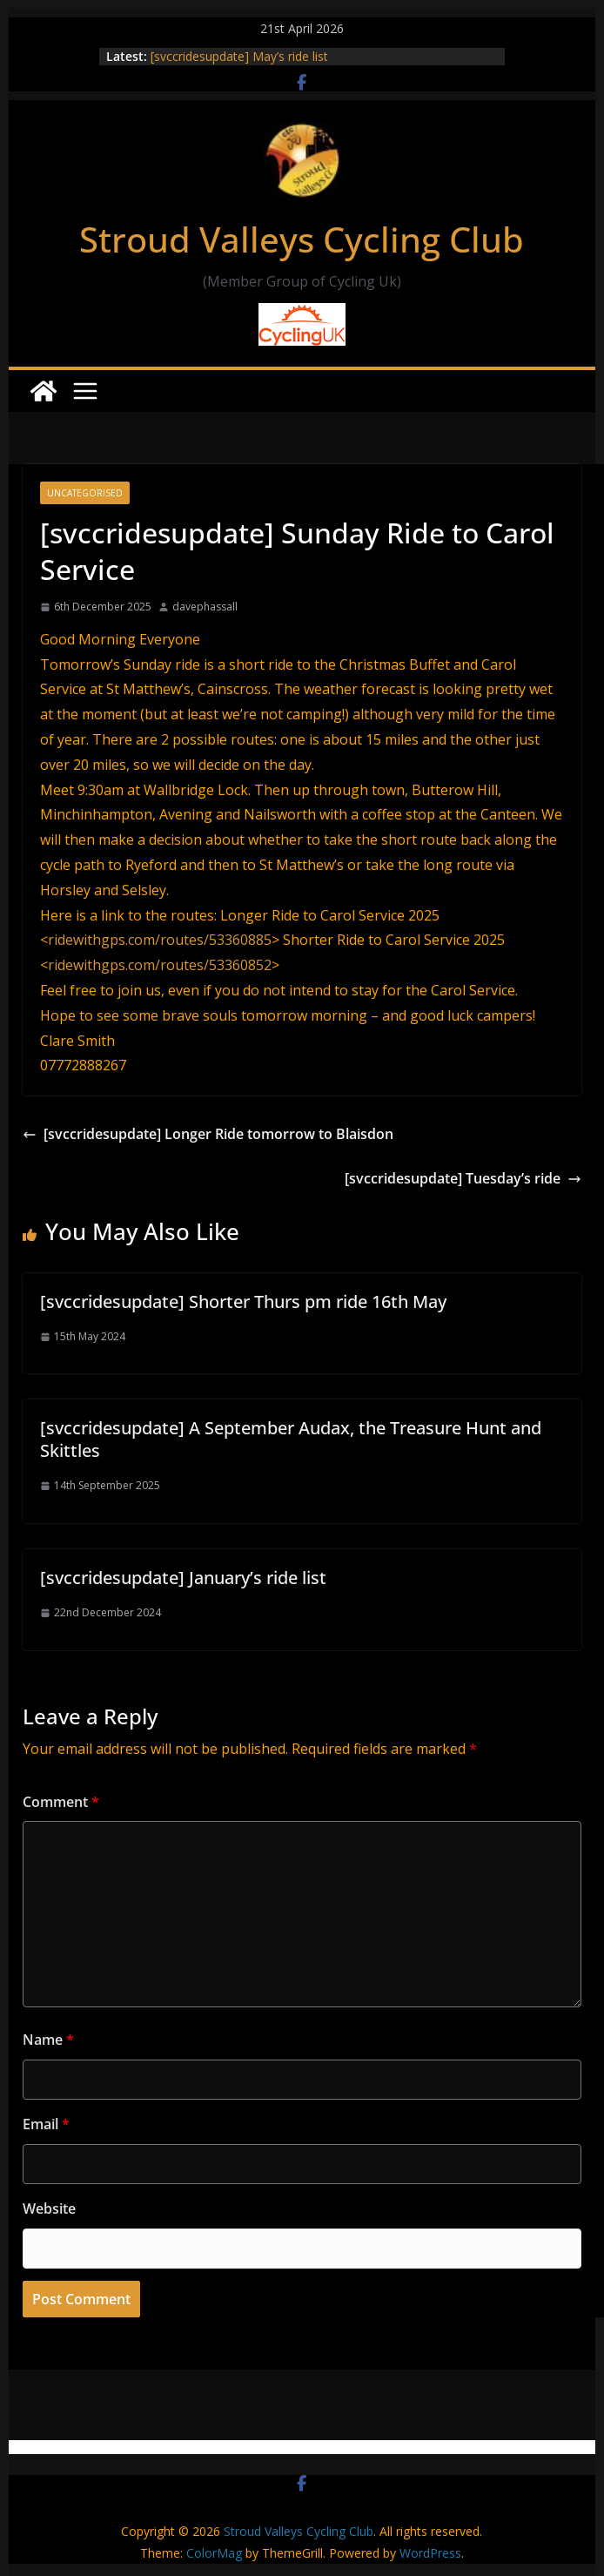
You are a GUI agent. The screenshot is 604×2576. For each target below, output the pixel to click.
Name (48, 2039)
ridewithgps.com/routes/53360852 (160, 964)
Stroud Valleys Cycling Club (301, 239)
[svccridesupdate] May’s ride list (239, 56)
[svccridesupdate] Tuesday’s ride (463, 1178)
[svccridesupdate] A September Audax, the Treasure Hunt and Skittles (290, 1439)
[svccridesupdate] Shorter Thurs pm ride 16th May (243, 1301)
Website (49, 2208)
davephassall (205, 606)
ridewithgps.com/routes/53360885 (160, 939)
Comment (61, 1801)
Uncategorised (85, 493)
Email (46, 2124)
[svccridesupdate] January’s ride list (183, 1577)
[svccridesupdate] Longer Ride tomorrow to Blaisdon (208, 1133)
